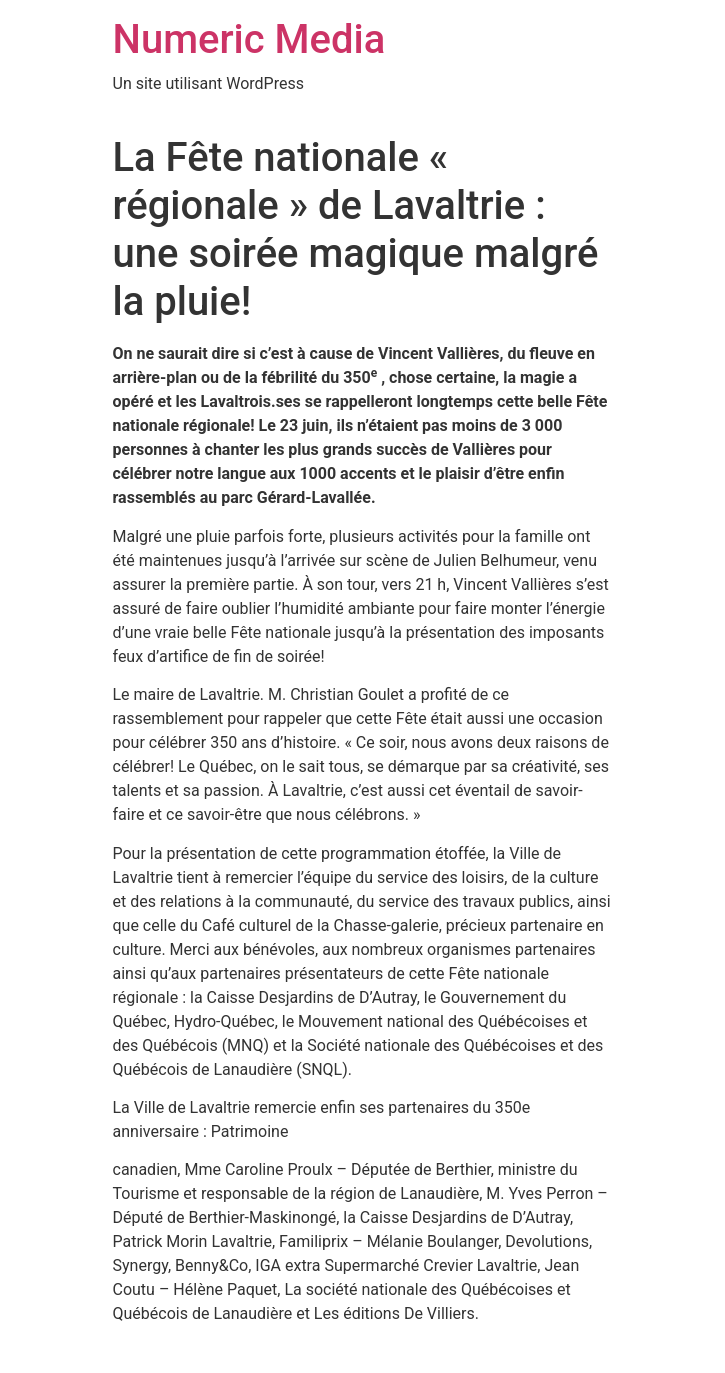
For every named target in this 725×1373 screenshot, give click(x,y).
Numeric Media (249, 39)
